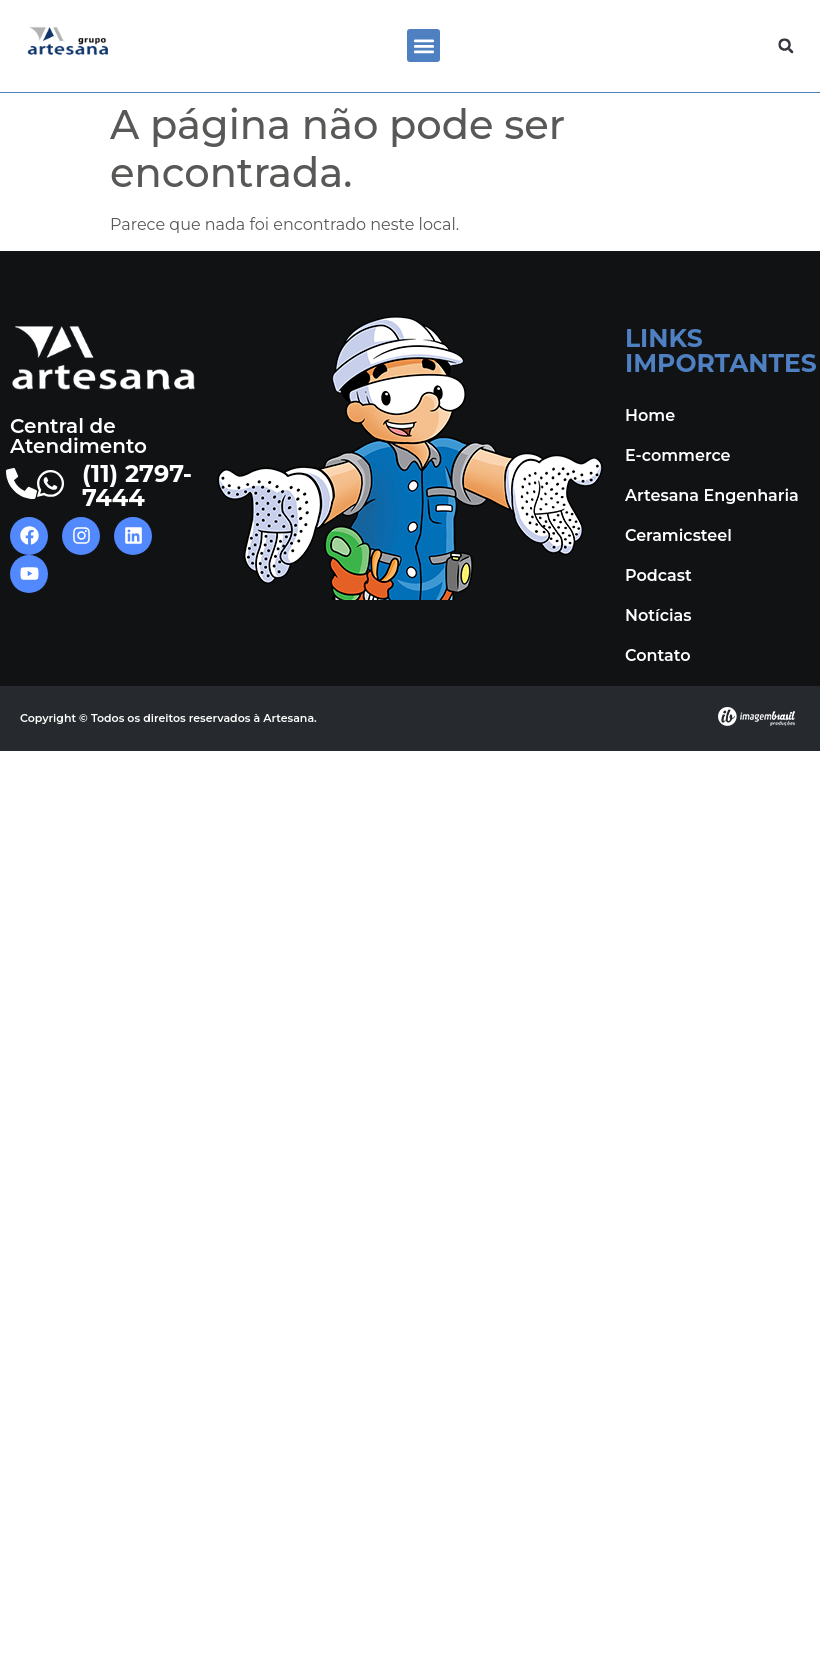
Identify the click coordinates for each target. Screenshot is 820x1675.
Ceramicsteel (678, 535)
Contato (657, 655)
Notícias (658, 615)
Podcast (658, 575)
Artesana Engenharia (712, 495)
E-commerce (678, 455)
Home (650, 415)
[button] (423, 45)
